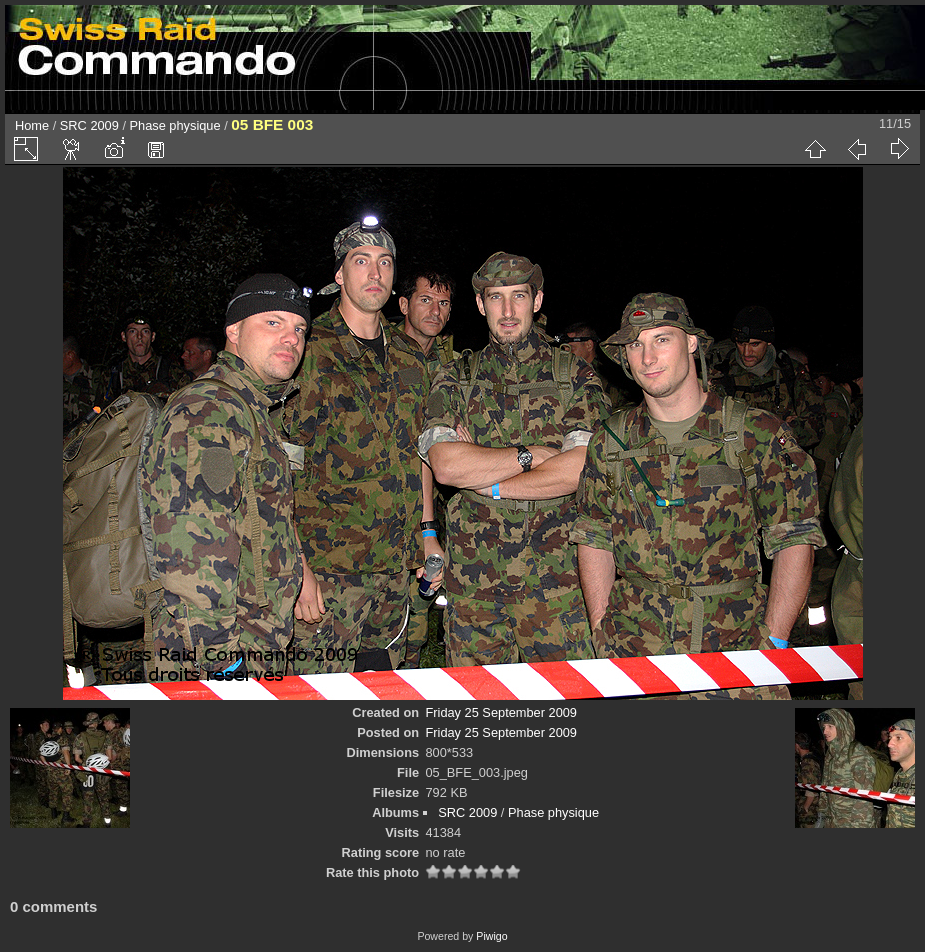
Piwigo (491, 936)
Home (32, 125)
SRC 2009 (89, 125)
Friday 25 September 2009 (501, 712)
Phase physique (175, 125)
